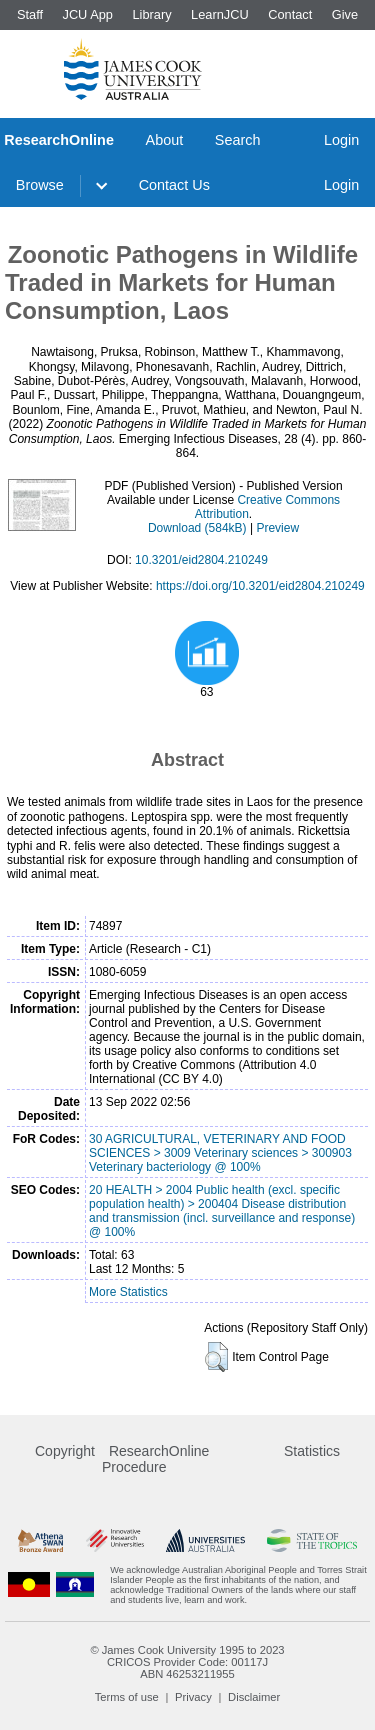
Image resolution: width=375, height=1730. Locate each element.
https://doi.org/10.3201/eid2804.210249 (260, 586)
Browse (40, 185)
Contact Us (174, 185)
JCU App (87, 14)
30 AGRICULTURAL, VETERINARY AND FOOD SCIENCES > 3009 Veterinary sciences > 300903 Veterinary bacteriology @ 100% (220, 1153)
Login (341, 140)
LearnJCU (220, 14)
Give (345, 14)
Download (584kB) (197, 528)
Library (151, 14)
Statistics (312, 1451)
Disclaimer (254, 1697)
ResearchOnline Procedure (155, 1459)
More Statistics (128, 1292)
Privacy (193, 1697)
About (165, 140)
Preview (277, 528)
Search (238, 140)
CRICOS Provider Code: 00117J (187, 1662)
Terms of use (127, 1697)
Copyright (65, 1451)
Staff (30, 14)
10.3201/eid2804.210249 (201, 560)
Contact (290, 14)
